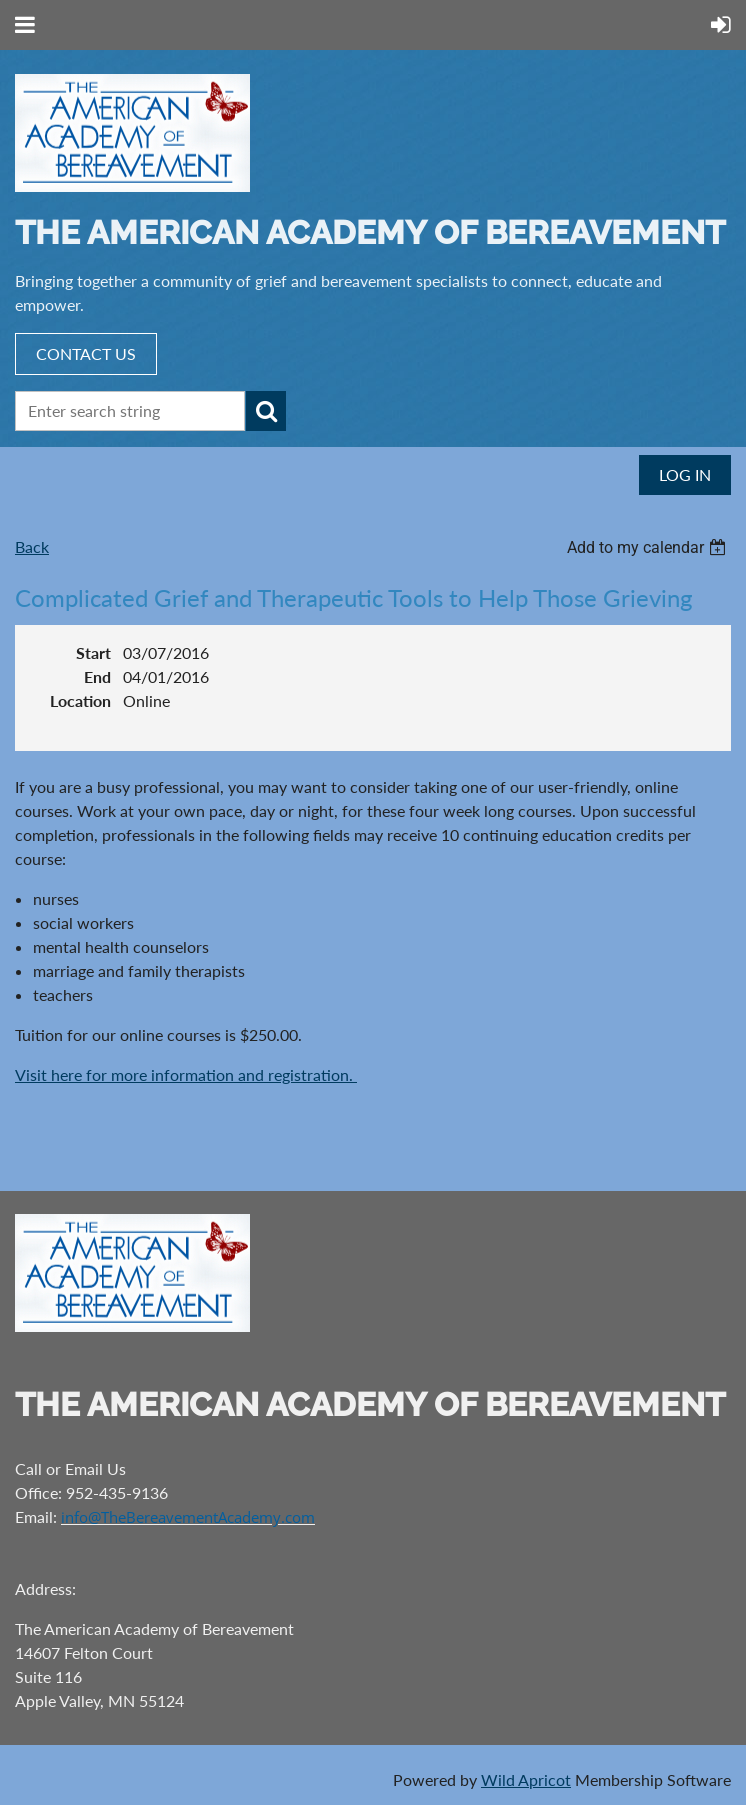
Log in (685, 474)
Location (80, 700)
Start (93, 652)
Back (32, 546)
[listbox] (649, 547)
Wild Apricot (526, 1779)
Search (266, 411)
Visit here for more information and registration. (186, 1074)
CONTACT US (86, 353)
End (97, 676)
